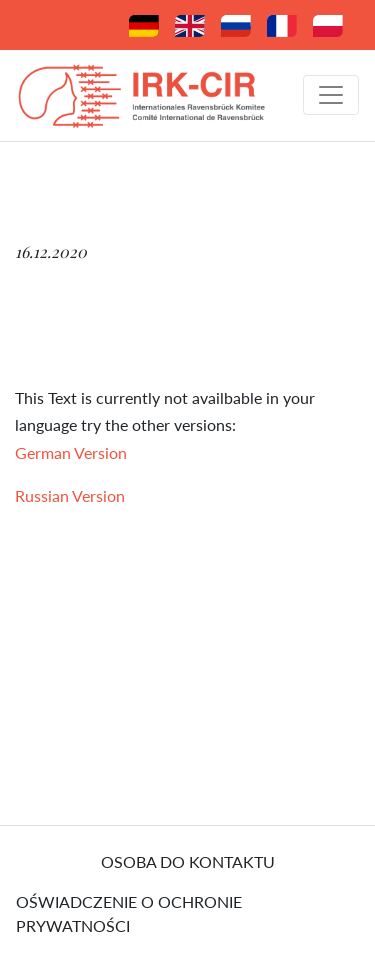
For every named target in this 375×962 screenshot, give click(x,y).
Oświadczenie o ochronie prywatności (129, 913)
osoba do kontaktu (188, 861)
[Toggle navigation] (331, 95)
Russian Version (70, 495)
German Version (71, 452)
